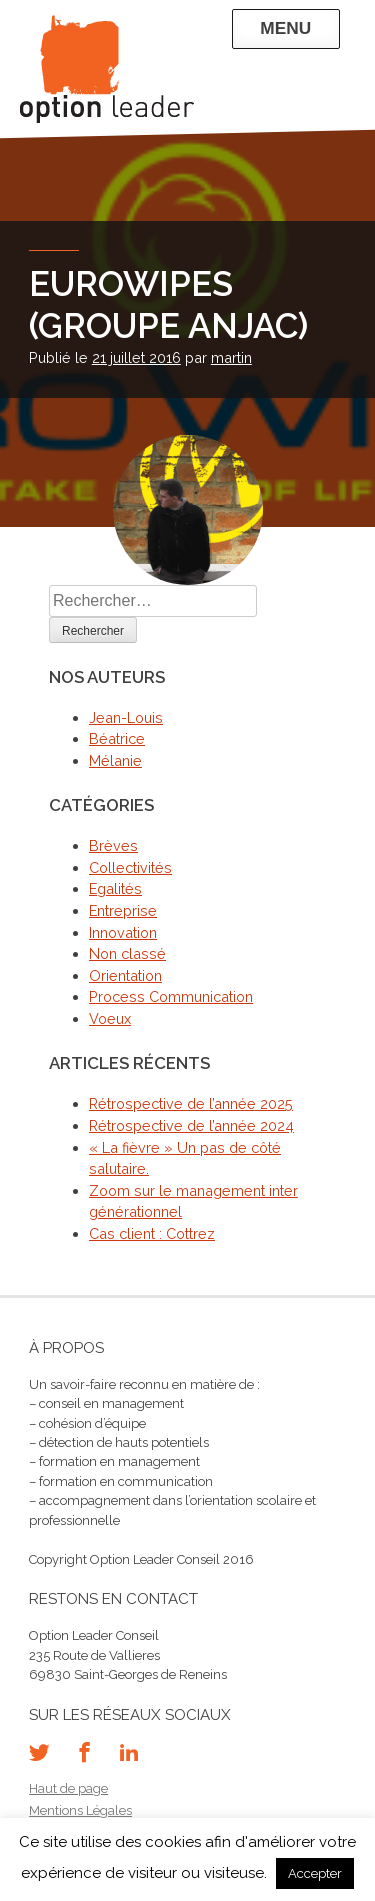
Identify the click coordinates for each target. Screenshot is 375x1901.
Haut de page (68, 1788)
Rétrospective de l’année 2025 (191, 1103)
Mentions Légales (80, 1810)
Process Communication (171, 996)
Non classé (127, 953)
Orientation (125, 975)
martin (231, 357)
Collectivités (130, 867)
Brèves (113, 845)
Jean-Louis (126, 717)
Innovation (123, 932)
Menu (285, 28)
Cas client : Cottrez (152, 1233)
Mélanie (115, 760)
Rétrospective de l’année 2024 (191, 1125)
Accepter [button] (315, 1873)
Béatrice (117, 738)
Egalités (115, 888)
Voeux (110, 1018)
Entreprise (123, 910)
